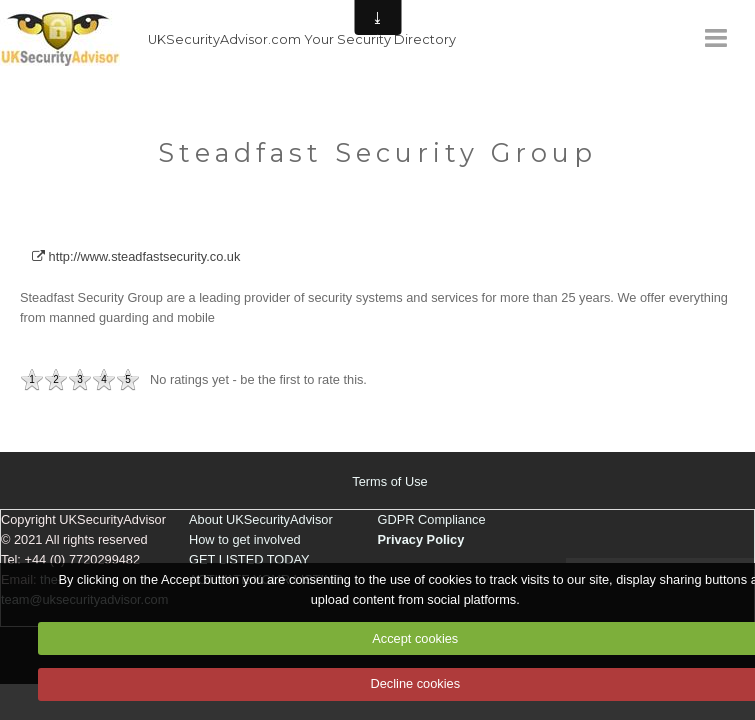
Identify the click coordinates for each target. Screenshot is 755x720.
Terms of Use (389, 481)
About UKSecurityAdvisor (261, 519)
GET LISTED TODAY (249, 559)
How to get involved (245, 539)
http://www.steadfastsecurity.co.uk (136, 256)
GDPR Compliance (432, 519)
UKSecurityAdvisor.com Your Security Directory (302, 39)
